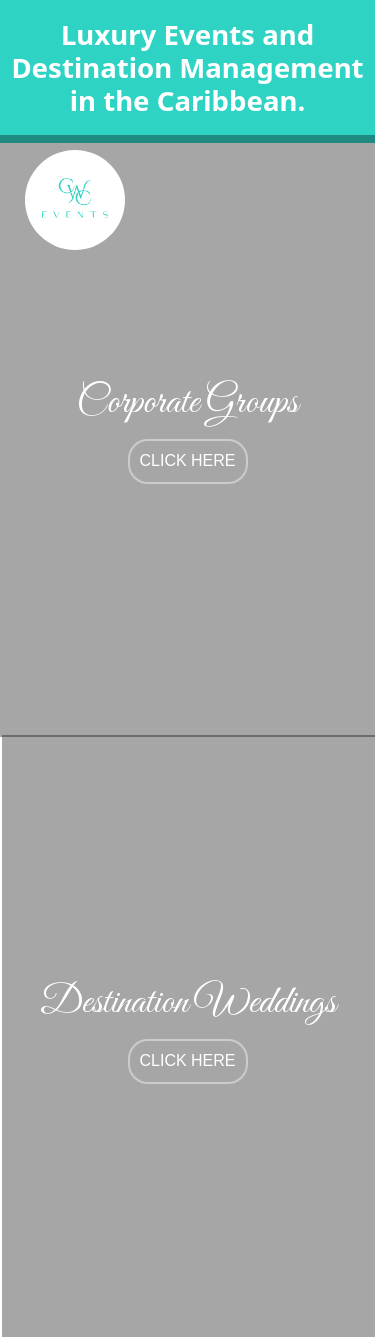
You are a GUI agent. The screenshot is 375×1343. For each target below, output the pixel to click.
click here (187, 460)
